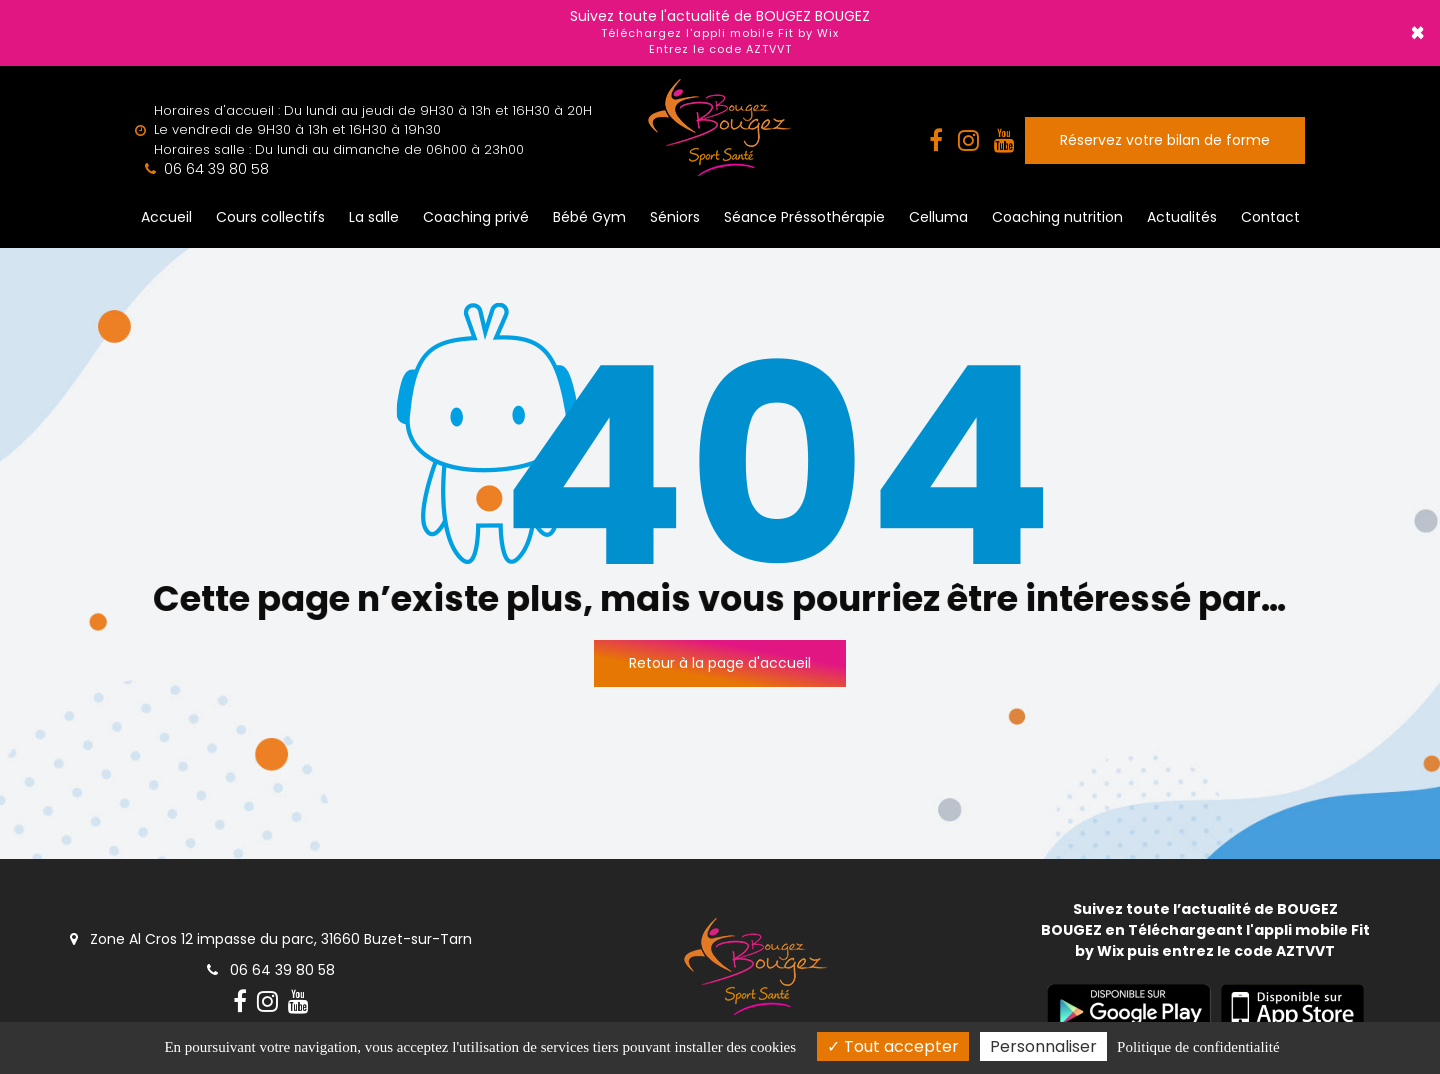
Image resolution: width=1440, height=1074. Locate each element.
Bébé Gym (589, 217)
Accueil (166, 217)
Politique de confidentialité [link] (1198, 1047)
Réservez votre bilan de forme (1165, 140)
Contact (1270, 217)
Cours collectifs (270, 217)
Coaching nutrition (1057, 217)
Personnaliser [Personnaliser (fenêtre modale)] (1043, 1046)
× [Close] (1417, 33)
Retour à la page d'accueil (720, 663)
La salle (374, 217)
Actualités (1182, 217)
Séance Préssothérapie (804, 217)
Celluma (938, 217)
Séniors (675, 217)
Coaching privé (476, 217)
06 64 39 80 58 (271, 970)
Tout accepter (893, 1046)
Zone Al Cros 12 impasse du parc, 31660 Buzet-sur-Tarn (271, 939)
